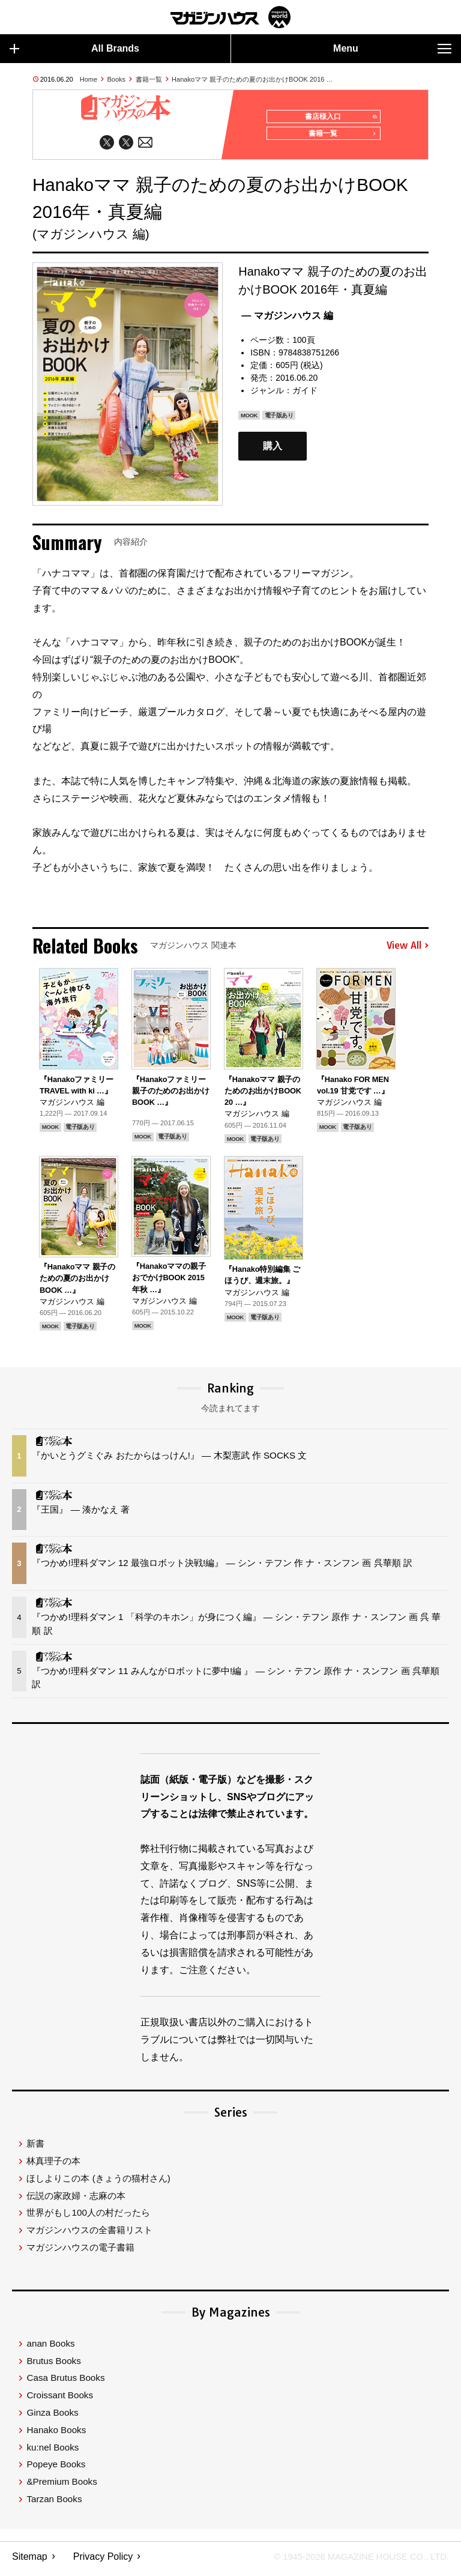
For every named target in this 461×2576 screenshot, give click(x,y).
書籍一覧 (149, 79)
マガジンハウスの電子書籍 (80, 2252)
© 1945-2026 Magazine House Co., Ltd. (354, 2561)
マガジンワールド (230, 17)
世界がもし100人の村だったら (87, 2217)
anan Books (50, 2348)
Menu (392, 48)
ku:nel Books (52, 2452)
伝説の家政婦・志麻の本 (75, 2200)
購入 (272, 451)
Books (116, 79)
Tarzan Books (54, 2504)
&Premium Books (61, 2486)
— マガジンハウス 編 (287, 320)
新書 (35, 2148)
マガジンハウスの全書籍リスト (89, 2235)
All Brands (74, 48)
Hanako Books (56, 2434)
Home (88, 79)
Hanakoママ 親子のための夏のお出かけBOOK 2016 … (252, 79)
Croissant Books (59, 2400)
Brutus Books (53, 2365)
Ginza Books (52, 2417)
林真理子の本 (53, 2165)
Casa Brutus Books (65, 2382)
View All (408, 950)
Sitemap (29, 2561)
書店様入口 (338, 117)
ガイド (305, 395)
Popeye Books (55, 2469)
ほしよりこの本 (98, 2183)
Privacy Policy (103, 2561)
